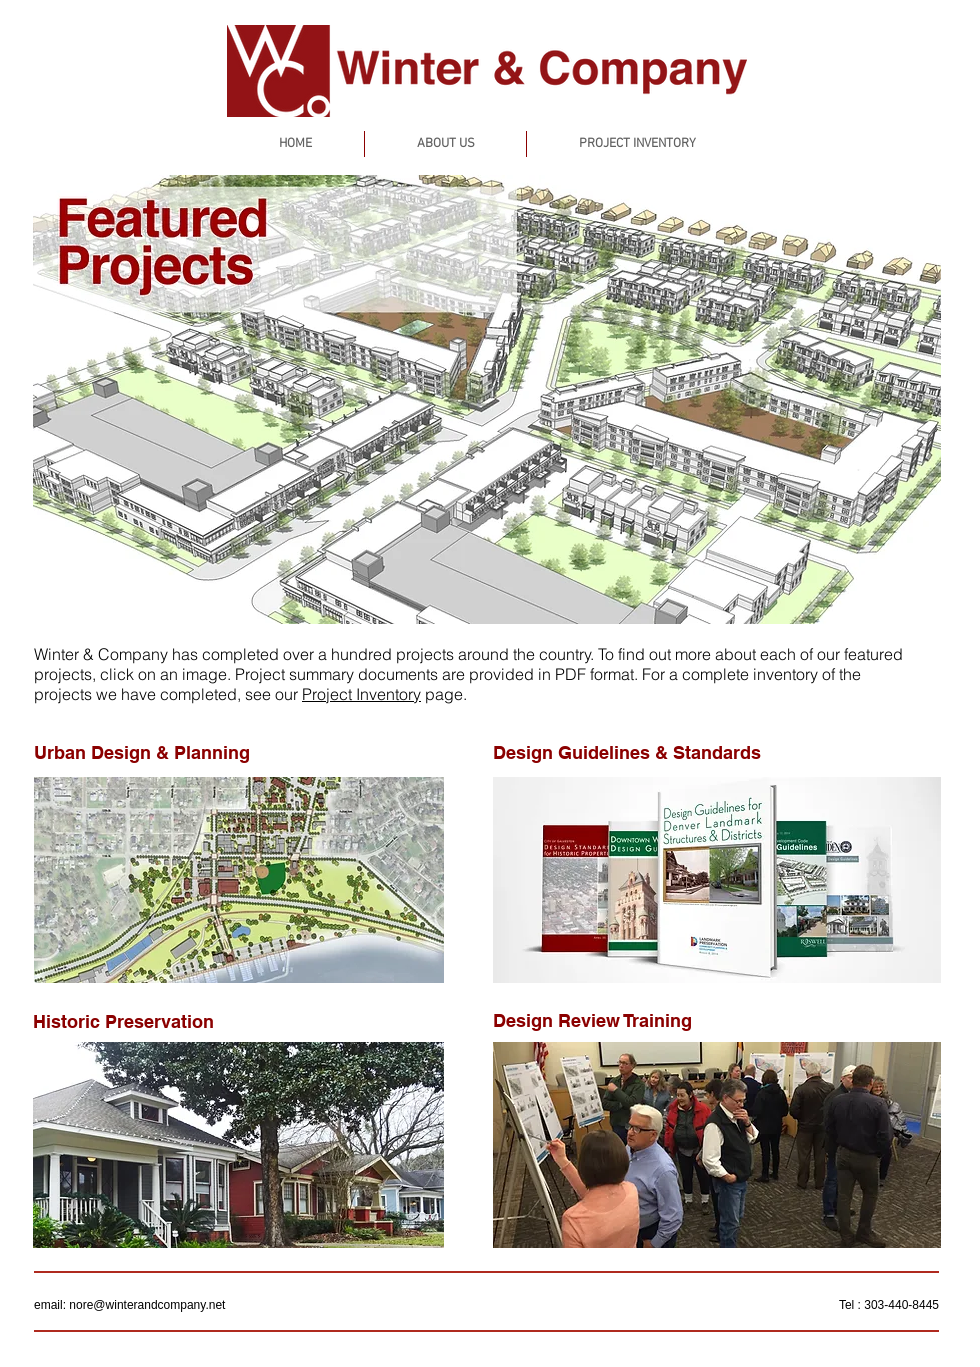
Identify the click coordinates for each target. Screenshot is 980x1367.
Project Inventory (361, 694)
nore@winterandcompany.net (147, 1305)
